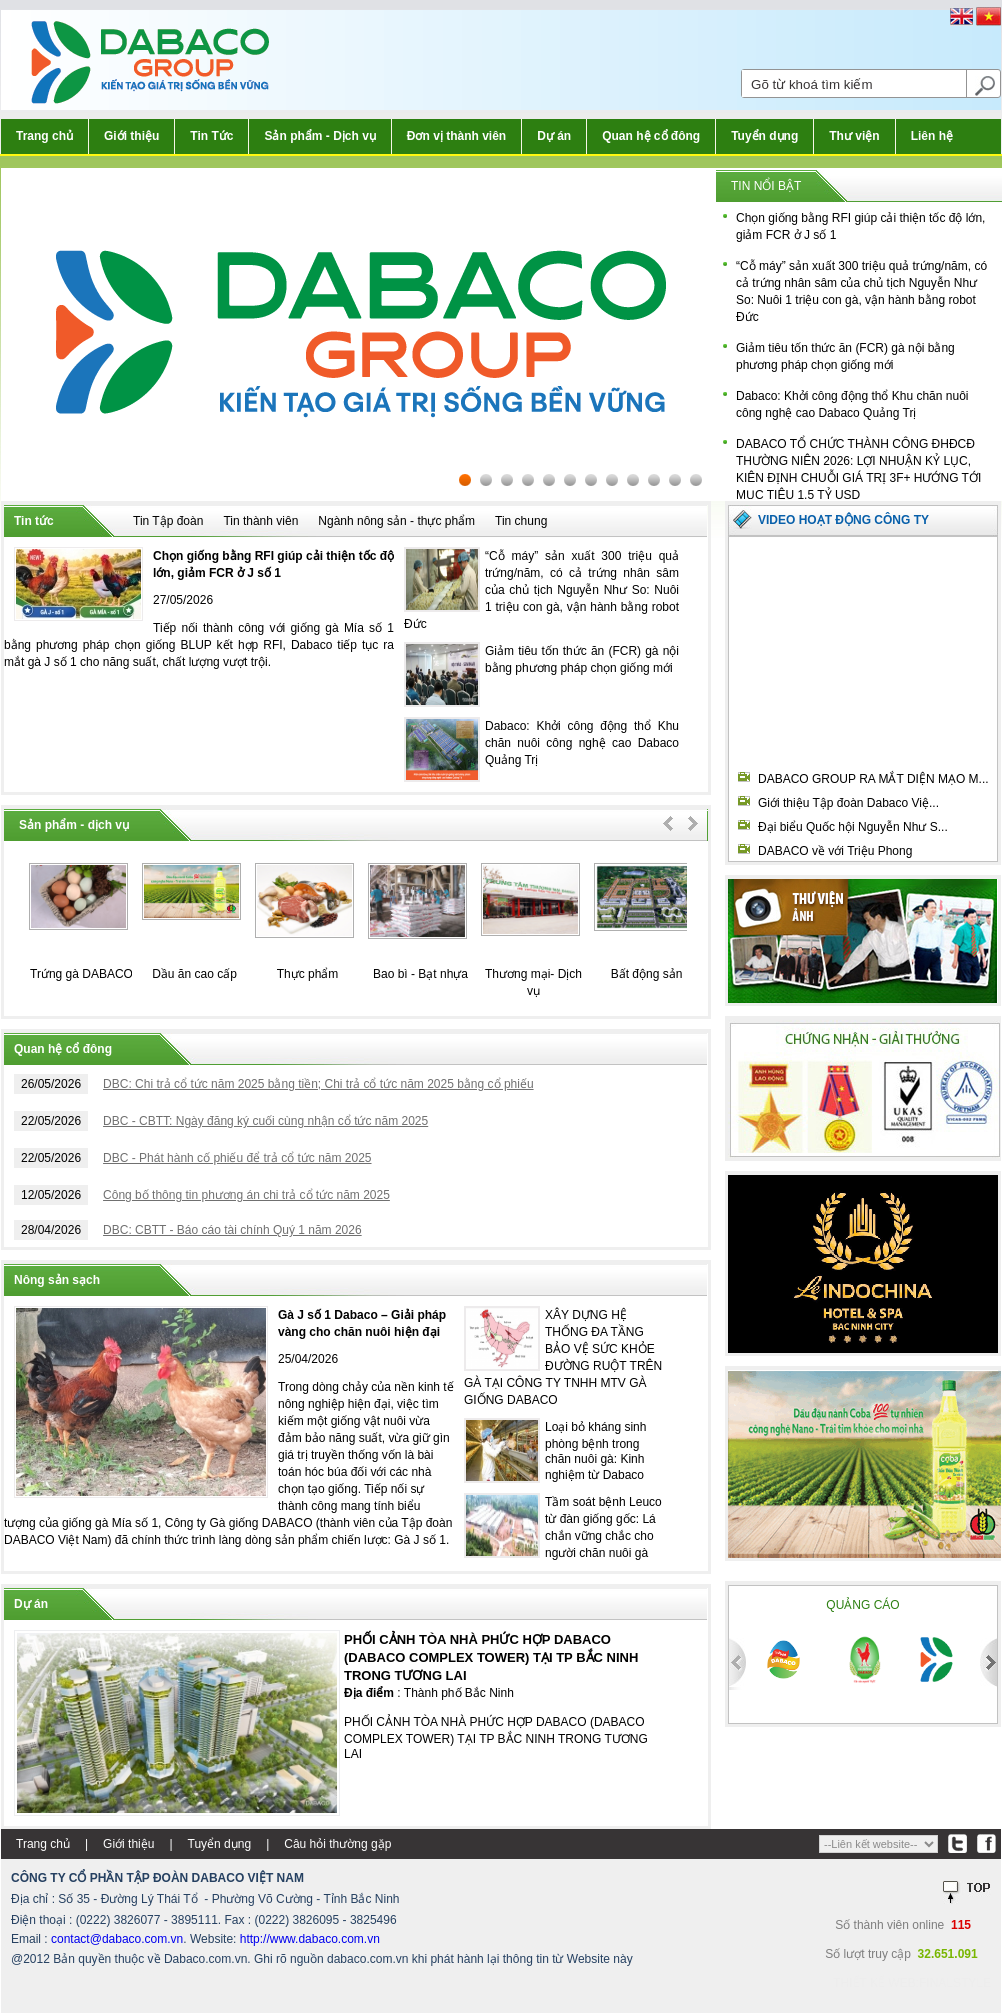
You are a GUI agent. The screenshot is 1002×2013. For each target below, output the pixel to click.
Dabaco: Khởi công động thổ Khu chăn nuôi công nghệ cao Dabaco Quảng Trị (582, 743)
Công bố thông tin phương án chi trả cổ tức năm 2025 (246, 1195)
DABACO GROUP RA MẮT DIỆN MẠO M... (873, 779)
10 (654, 480)
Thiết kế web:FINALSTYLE (912, 1983)
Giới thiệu (131, 136)
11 (675, 480)
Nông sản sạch (57, 1280)
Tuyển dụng (764, 136)
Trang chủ (44, 136)
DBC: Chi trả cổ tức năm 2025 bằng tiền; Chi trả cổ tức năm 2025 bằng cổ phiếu (318, 1084)
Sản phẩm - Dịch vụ (319, 136)
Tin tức (34, 521)
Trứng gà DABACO (81, 974)
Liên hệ (932, 136)
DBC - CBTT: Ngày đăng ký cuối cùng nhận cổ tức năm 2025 (265, 1121)
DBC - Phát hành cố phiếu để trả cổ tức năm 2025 (237, 1158)
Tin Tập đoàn (168, 521)
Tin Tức (211, 136)
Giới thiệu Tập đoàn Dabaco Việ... (848, 803)
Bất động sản (647, 974)
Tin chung (521, 521)
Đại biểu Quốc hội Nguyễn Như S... (853, 827)
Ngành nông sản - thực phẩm (396, 521)
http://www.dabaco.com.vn (310, 1939)
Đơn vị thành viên (456, 136)
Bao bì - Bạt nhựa (420, 974)
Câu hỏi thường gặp (337, 1844)
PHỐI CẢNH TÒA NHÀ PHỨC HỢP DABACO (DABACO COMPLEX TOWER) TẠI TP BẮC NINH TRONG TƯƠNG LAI (491, 1657)
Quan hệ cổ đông (651, 136)
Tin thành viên (260, 521)
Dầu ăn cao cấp (194, 974)
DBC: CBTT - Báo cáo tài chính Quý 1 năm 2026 (232, 1230)
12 (696, 480)
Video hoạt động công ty (843, 520)
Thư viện (854, 136)
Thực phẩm (308, 974)
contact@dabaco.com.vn (117, 1939)
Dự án (554, 136)
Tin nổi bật (766, 186)
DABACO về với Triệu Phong (835, 851)
